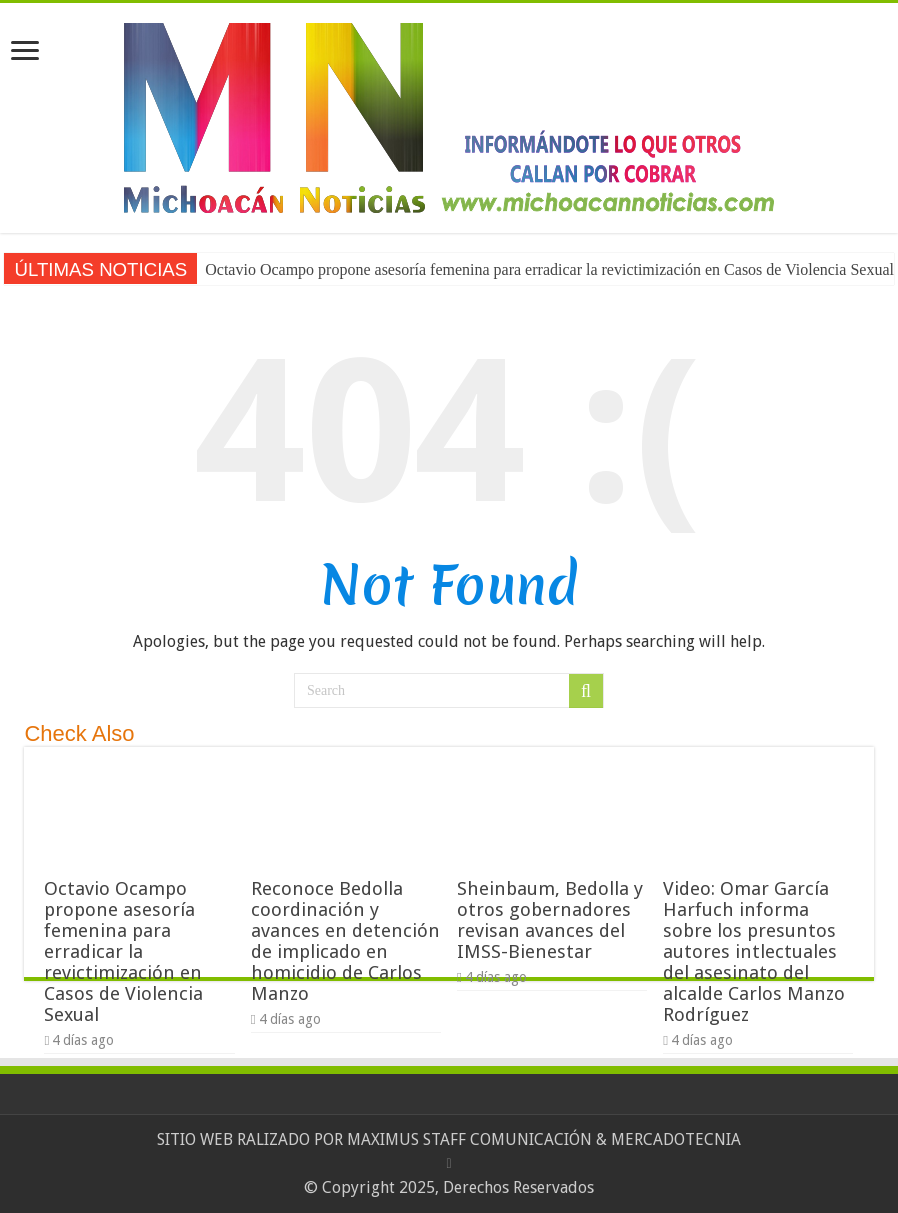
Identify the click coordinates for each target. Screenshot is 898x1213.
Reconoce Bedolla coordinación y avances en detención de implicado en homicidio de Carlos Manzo (345, 941)
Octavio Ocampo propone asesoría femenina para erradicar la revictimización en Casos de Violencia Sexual (123, 951)
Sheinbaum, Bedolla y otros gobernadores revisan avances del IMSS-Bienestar (550, 920)
